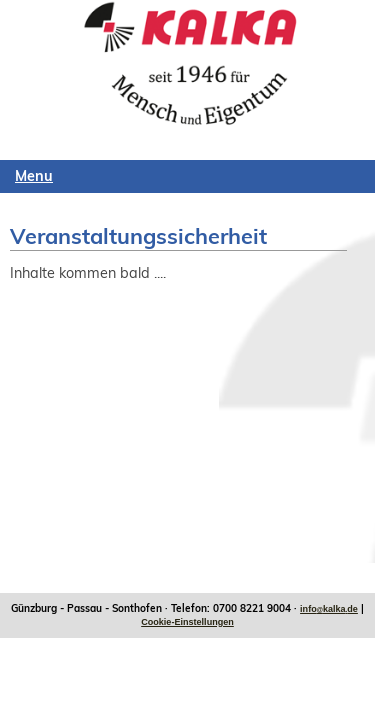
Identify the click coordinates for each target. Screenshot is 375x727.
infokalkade (329, 609)
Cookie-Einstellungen (187, 622)
